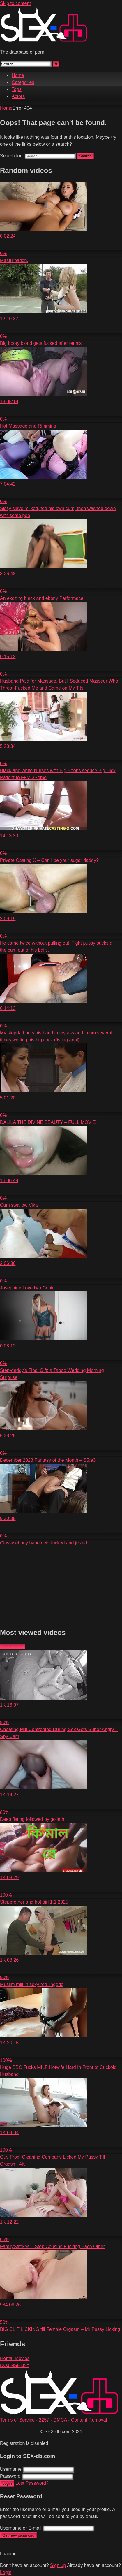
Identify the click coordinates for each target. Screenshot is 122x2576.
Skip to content (15, 3)
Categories (23, 82)
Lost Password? (32, 2483)
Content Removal (89, 2419)
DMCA (60, 2419)
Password (10, 2476)
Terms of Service (17, 2419)
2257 (44, 2419)
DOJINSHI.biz (14, 2365)
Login (7, 2483)
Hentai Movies (14, 2358)
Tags (17, 89)
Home (18, 75)
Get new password (18, 2535)
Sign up (58, 2565)
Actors (18, 96)
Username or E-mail (20, 2528)
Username (11, 2469)
